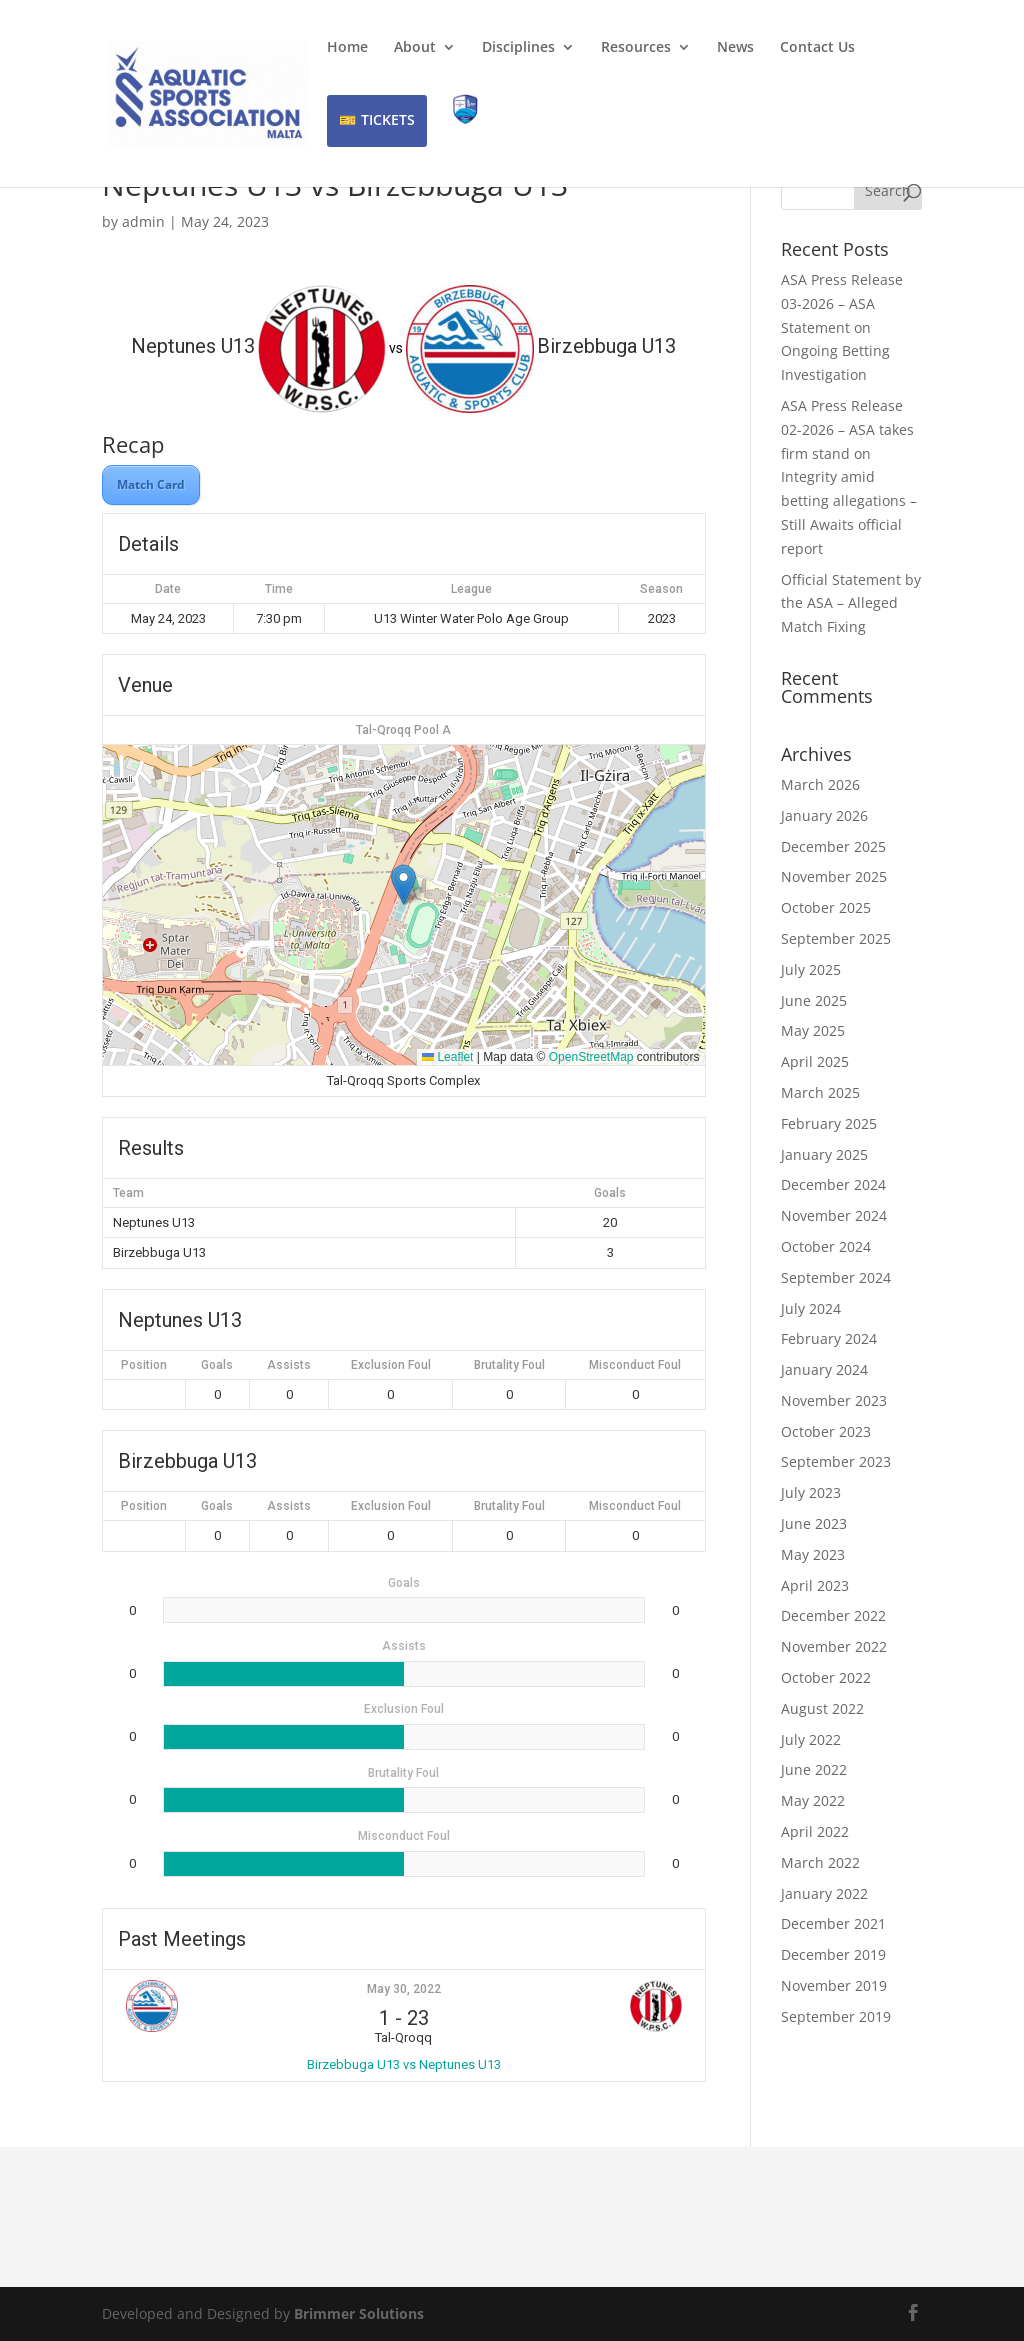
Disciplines (518, 48)
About (415, 48)
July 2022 (811, 1739)
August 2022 (822, 1708)
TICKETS (388, 119)
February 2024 (829, 1338)
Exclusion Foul (391, 1365)
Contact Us (817, 48)
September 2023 (836, 1461)
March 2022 (820, 1862)
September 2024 (836, 1277)
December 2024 (833, 1184)
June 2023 (814, 1523)
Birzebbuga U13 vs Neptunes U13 (404, 2064)
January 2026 (824, 815)
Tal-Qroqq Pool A (403, 730)
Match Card (151, 484)
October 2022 (826, 1677)
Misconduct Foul (635, 1365)
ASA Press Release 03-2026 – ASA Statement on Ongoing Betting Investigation (842, 327)
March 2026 (820, 784)
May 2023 (813, 1554)
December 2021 (833, 1923)
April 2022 (815, 1831)
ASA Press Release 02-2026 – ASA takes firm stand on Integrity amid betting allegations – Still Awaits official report (849, 477)
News (735, 48)
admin (143, 221)
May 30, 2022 (404, 1989)
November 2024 (834, 1215)
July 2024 (811, 1308)
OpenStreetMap (591, 1057)
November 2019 (834, 1985)
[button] (403, 884)
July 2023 (811, 1492)
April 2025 (815, 1061)
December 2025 (833, 846)
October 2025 (826, 907)
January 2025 (824, 1154)
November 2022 (834, 1646)
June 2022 (814, 1769)
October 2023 (826, 1431)
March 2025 (820, 1092)
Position (144, 1365)
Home (347, 48)
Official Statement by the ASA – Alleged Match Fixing (851, 603)
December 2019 (833, 1954)
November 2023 (834, 1400)
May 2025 (813, 1030)
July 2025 (811, 969)
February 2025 (829, 1123)
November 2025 (834, 876)
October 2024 (826, 1246)
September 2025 (836, 938)
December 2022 (833, 1615)
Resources (636, 48)
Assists (289, 1365)
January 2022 (824, 1893)
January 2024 (824, 1369)
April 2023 (815, 1585)
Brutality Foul (509, 1365)
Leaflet (447, 1057)
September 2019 (836, 2016)
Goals (217, 1365)
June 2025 (814, 1000)
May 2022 (813, 1800)
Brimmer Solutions (359, 2313)
